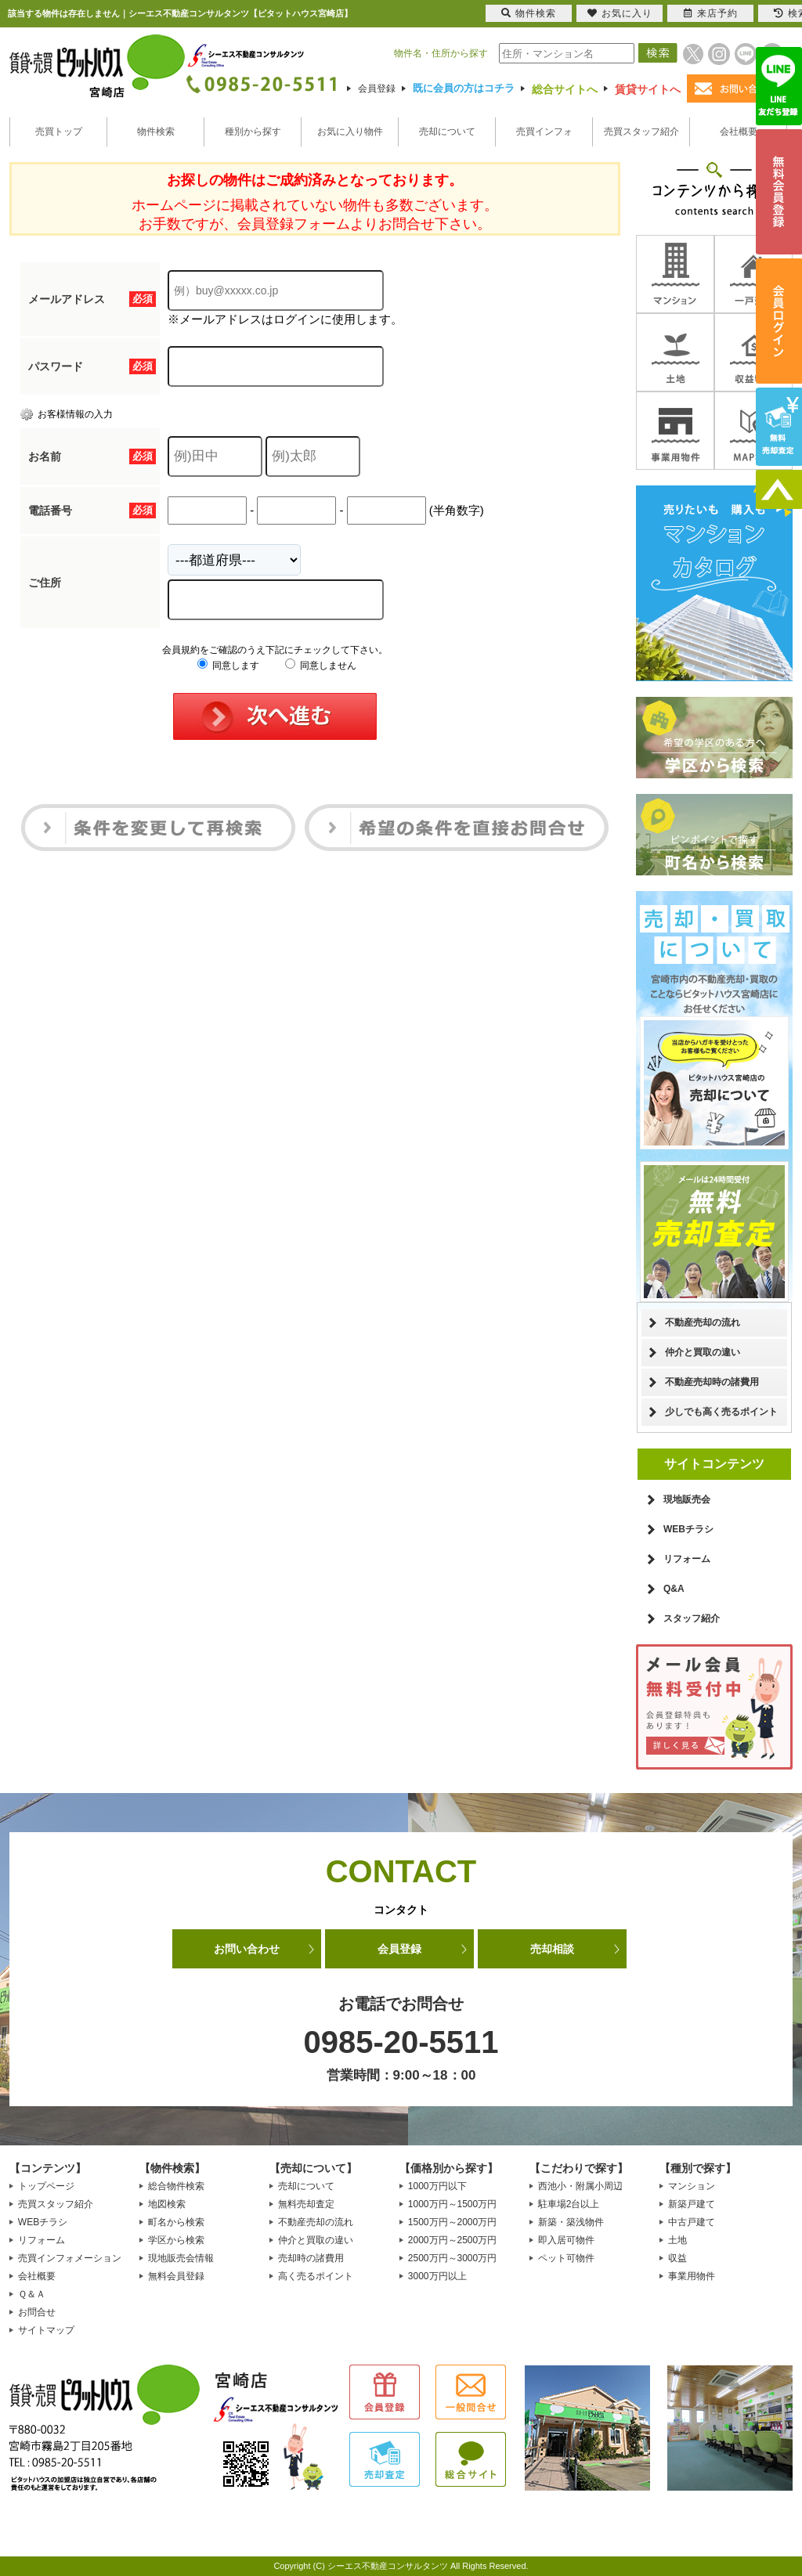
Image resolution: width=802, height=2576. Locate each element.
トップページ (46, 2186)
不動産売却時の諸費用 (712, 1381)
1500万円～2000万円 (452, 2222)
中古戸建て (691, 2222)
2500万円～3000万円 (452, 2258)
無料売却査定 (306, 2204)
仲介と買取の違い (702, 1352)
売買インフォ (544, 131)
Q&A (674, 1588)
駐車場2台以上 (569, 2204)
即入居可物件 (566, 2240)
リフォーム (686, 1558)
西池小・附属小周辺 (580, 2186)
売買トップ (58, 131)
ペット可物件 (566, 2258)
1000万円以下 (437, 2186)
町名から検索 (176, 2222)
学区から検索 (176, 2240)
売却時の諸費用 (311, 2258)
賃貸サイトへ (648, 89)
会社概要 (738, 131)
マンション (691, 2186)
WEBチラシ (688, 1529)
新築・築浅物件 (571, 2222)
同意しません (320, 665)
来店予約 (711, 13)
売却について (447, 131)
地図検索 (167, 2204)
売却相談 (552, 1949)
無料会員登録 (176, 2276)
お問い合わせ (247, 1949)
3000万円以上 (437, 2276)
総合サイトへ (565, 89)
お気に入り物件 (350, 131)
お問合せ (37, 2312)
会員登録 (377, 88)
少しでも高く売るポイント (721, 1411)
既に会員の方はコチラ (464, 88)
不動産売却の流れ (702, 1322)
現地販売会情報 (181, 2258)
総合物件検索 (176, 2186)
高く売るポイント (315, 2276)
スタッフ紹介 (691, 1618)
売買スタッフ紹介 (641, 131)
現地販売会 (686, 1499)
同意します (228, 665)
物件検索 (156, 131)
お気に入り (619, 13)
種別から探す (253, 131)
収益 (677, 2258)
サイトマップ (46, 2330)
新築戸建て (691, 2204)
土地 (677, 2240)
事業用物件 (691, 2276)
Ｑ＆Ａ (31, 2294)
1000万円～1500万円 (452, 2204)
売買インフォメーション (69, 2258)
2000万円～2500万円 (452, 2240)
